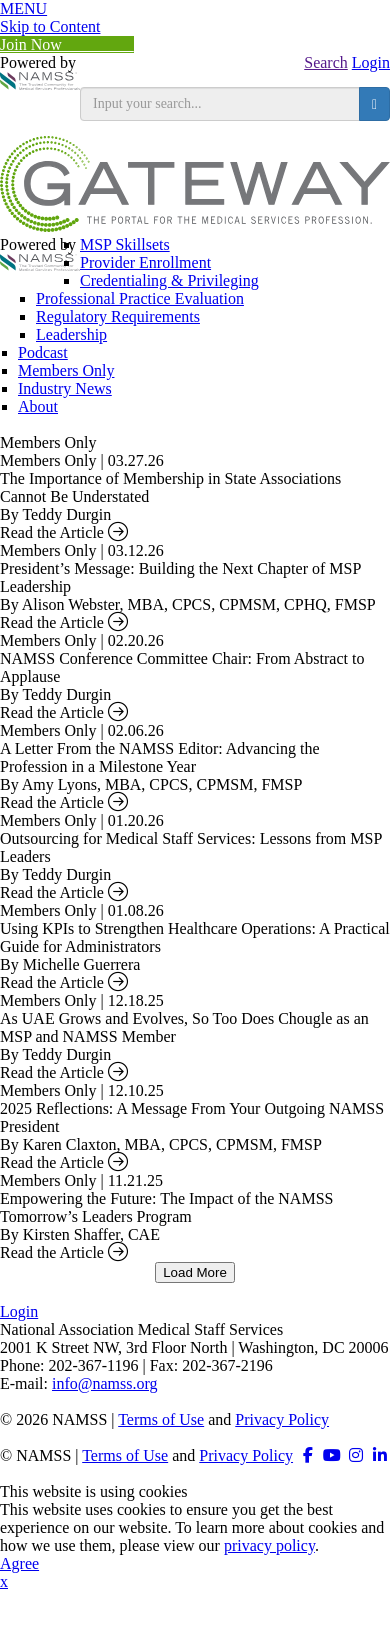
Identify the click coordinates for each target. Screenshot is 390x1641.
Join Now (67, 44)
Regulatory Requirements (118, 316)
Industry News (65, 388)
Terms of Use (161, 1419)
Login (371, 62)
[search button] (374, 104)
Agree (19, 1563)
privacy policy (269, 1545)
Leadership (71, 334)
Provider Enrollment (145, 262)
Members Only (66, 370)
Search (326, 62)
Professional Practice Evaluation (140, 298)
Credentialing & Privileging (169, 280)
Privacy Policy (282, 1419)
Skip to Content (50, 26)
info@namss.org (105, 1383)
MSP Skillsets (125, 244)
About (38, 406)
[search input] (220, 104)
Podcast (43, 352)
